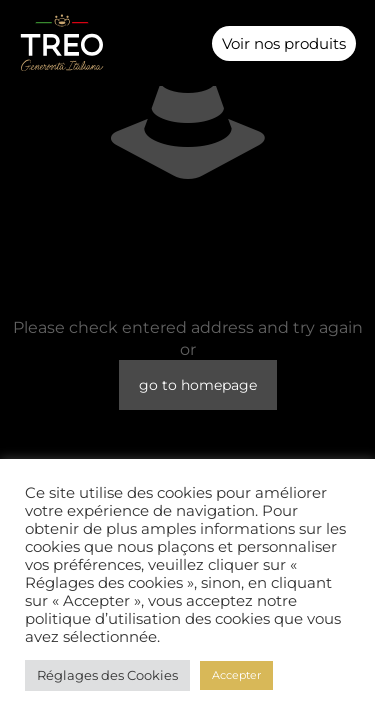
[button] (186, 43)
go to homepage (198, 385)
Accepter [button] (236, 675)
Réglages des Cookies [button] (107, 675)
